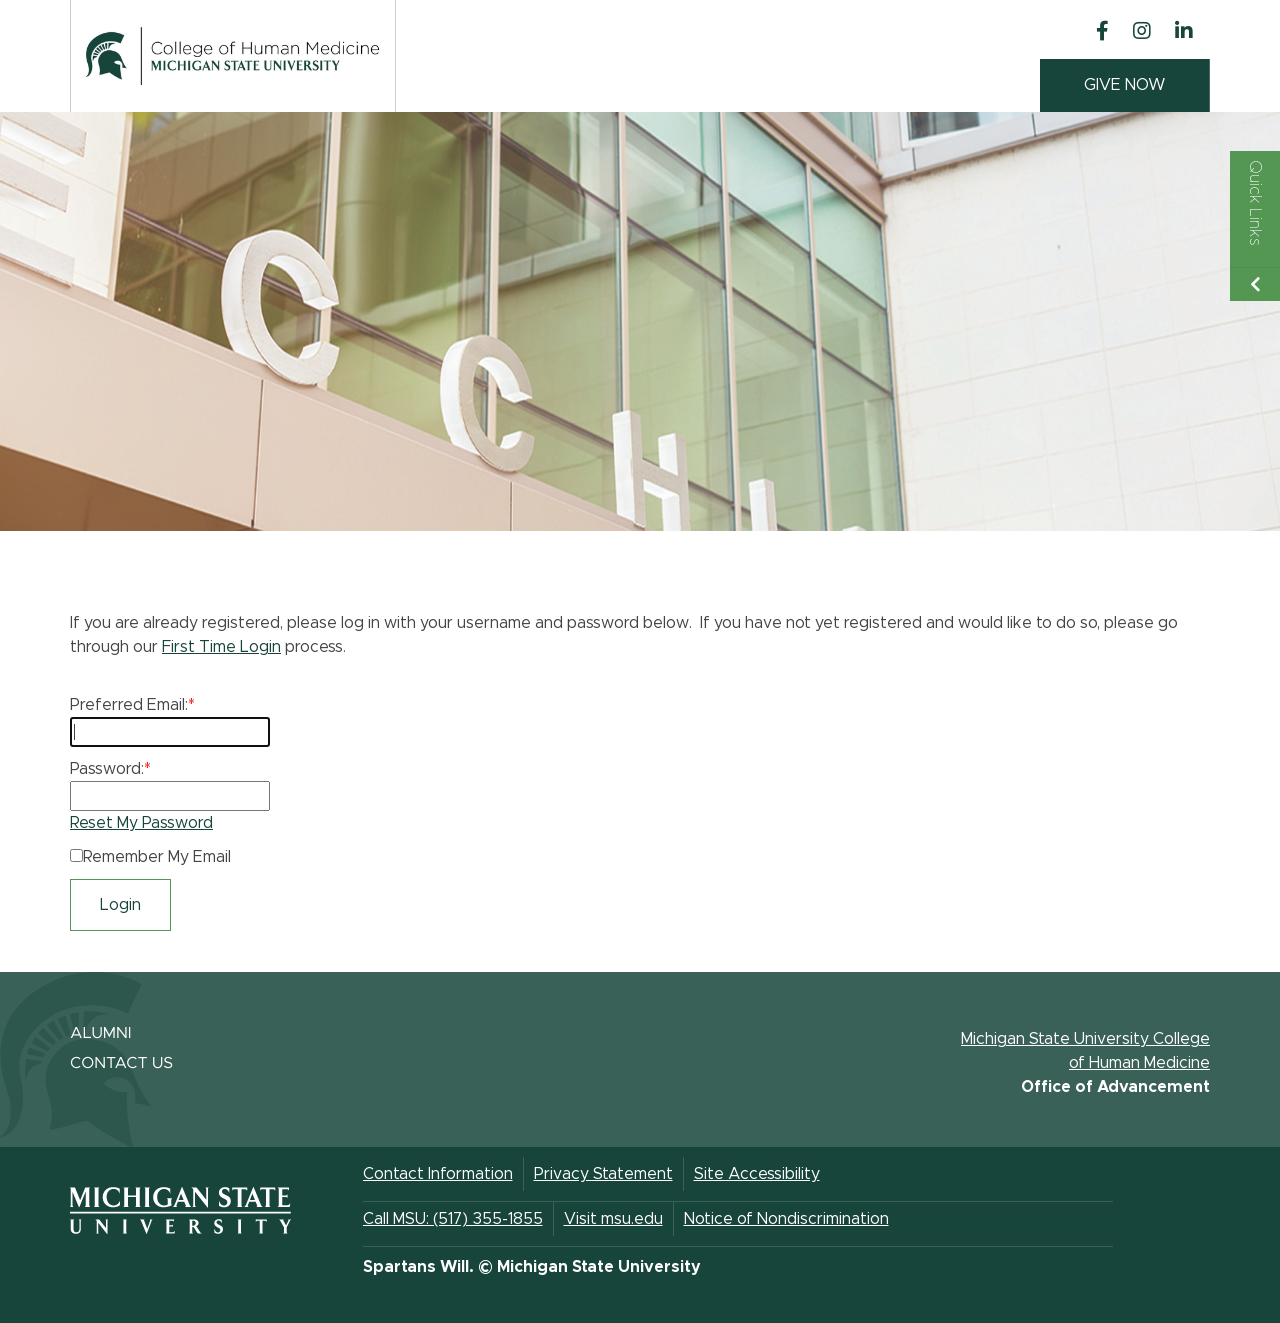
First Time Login (221, 647)
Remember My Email (157, 857)
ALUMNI (101, 1034)
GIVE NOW (1125, 85)
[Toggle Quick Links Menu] (1255, 226)
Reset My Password (141, 823)
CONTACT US (121, 1064)
